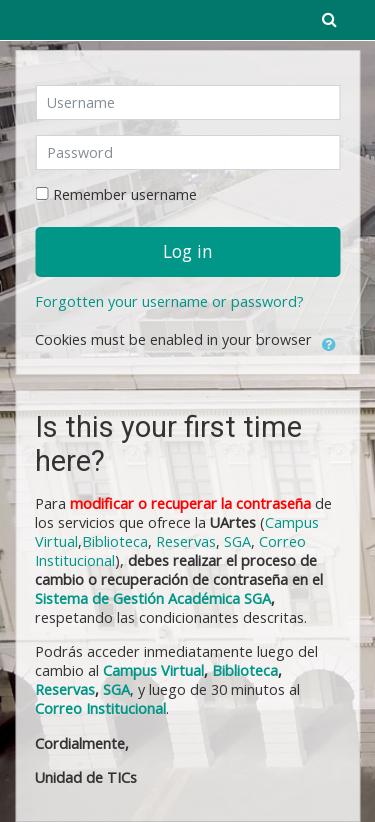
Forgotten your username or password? (169, 301)
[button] (329, 341)
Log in (188, 251)
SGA (237, 541)
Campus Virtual (153, 670)
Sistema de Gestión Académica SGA (153, 598)
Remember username (125, 194)
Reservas (186, 541)
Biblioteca (115, 541)
